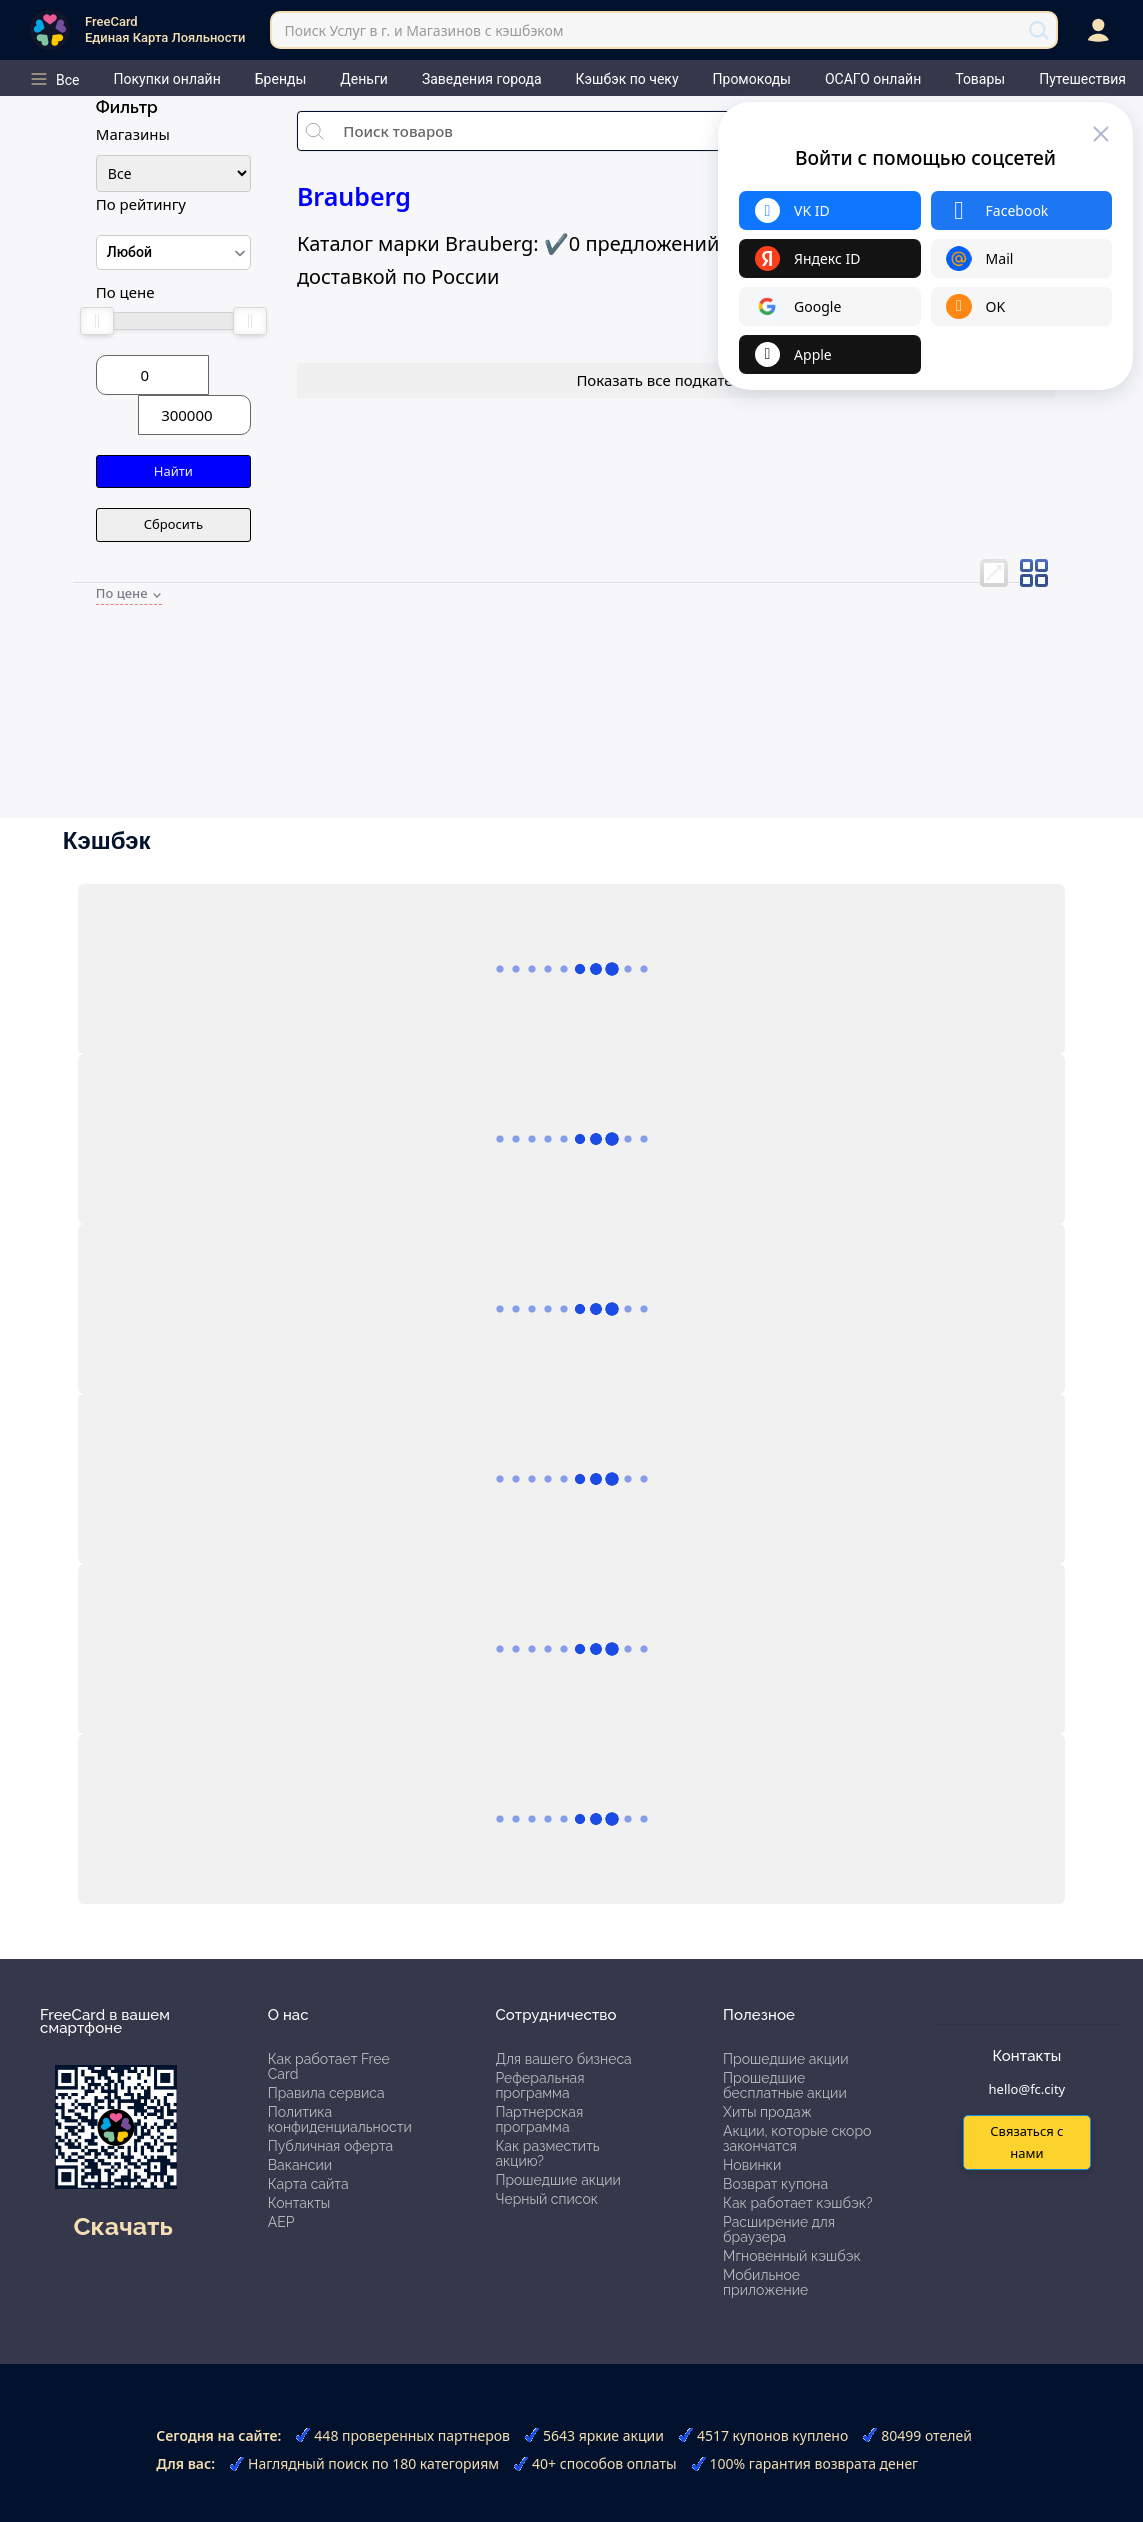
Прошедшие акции (557, 2180)
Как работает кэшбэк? (798, 2203)
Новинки (752, 2165)
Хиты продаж (767, 2112)
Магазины (133, 134)
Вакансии (300, 2165)
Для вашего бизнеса (563, 2059)
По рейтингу (141, 204)
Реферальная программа (539, 2085)
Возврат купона (775, 2184)
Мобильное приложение (765, 2282)
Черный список (546, 2199)
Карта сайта (308, 2184)
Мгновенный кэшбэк (792, 2256)
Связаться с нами (1026, 2141)
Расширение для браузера (779, 2229)
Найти (173, 471)
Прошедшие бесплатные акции (785, 2085)
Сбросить (173, 524)
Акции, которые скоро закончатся (797, 2138)
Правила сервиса (326, 2093)
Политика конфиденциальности (340, 2119)
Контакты (299, 2203)
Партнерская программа (539, 2119)
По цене (125, 292)
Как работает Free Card (329, 2066)
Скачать (122, 2226)
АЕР (281, 2222)
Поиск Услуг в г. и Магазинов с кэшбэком (423, 30)
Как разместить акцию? (547, 2153)
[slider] (97, 321)
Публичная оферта (330, 2146)
